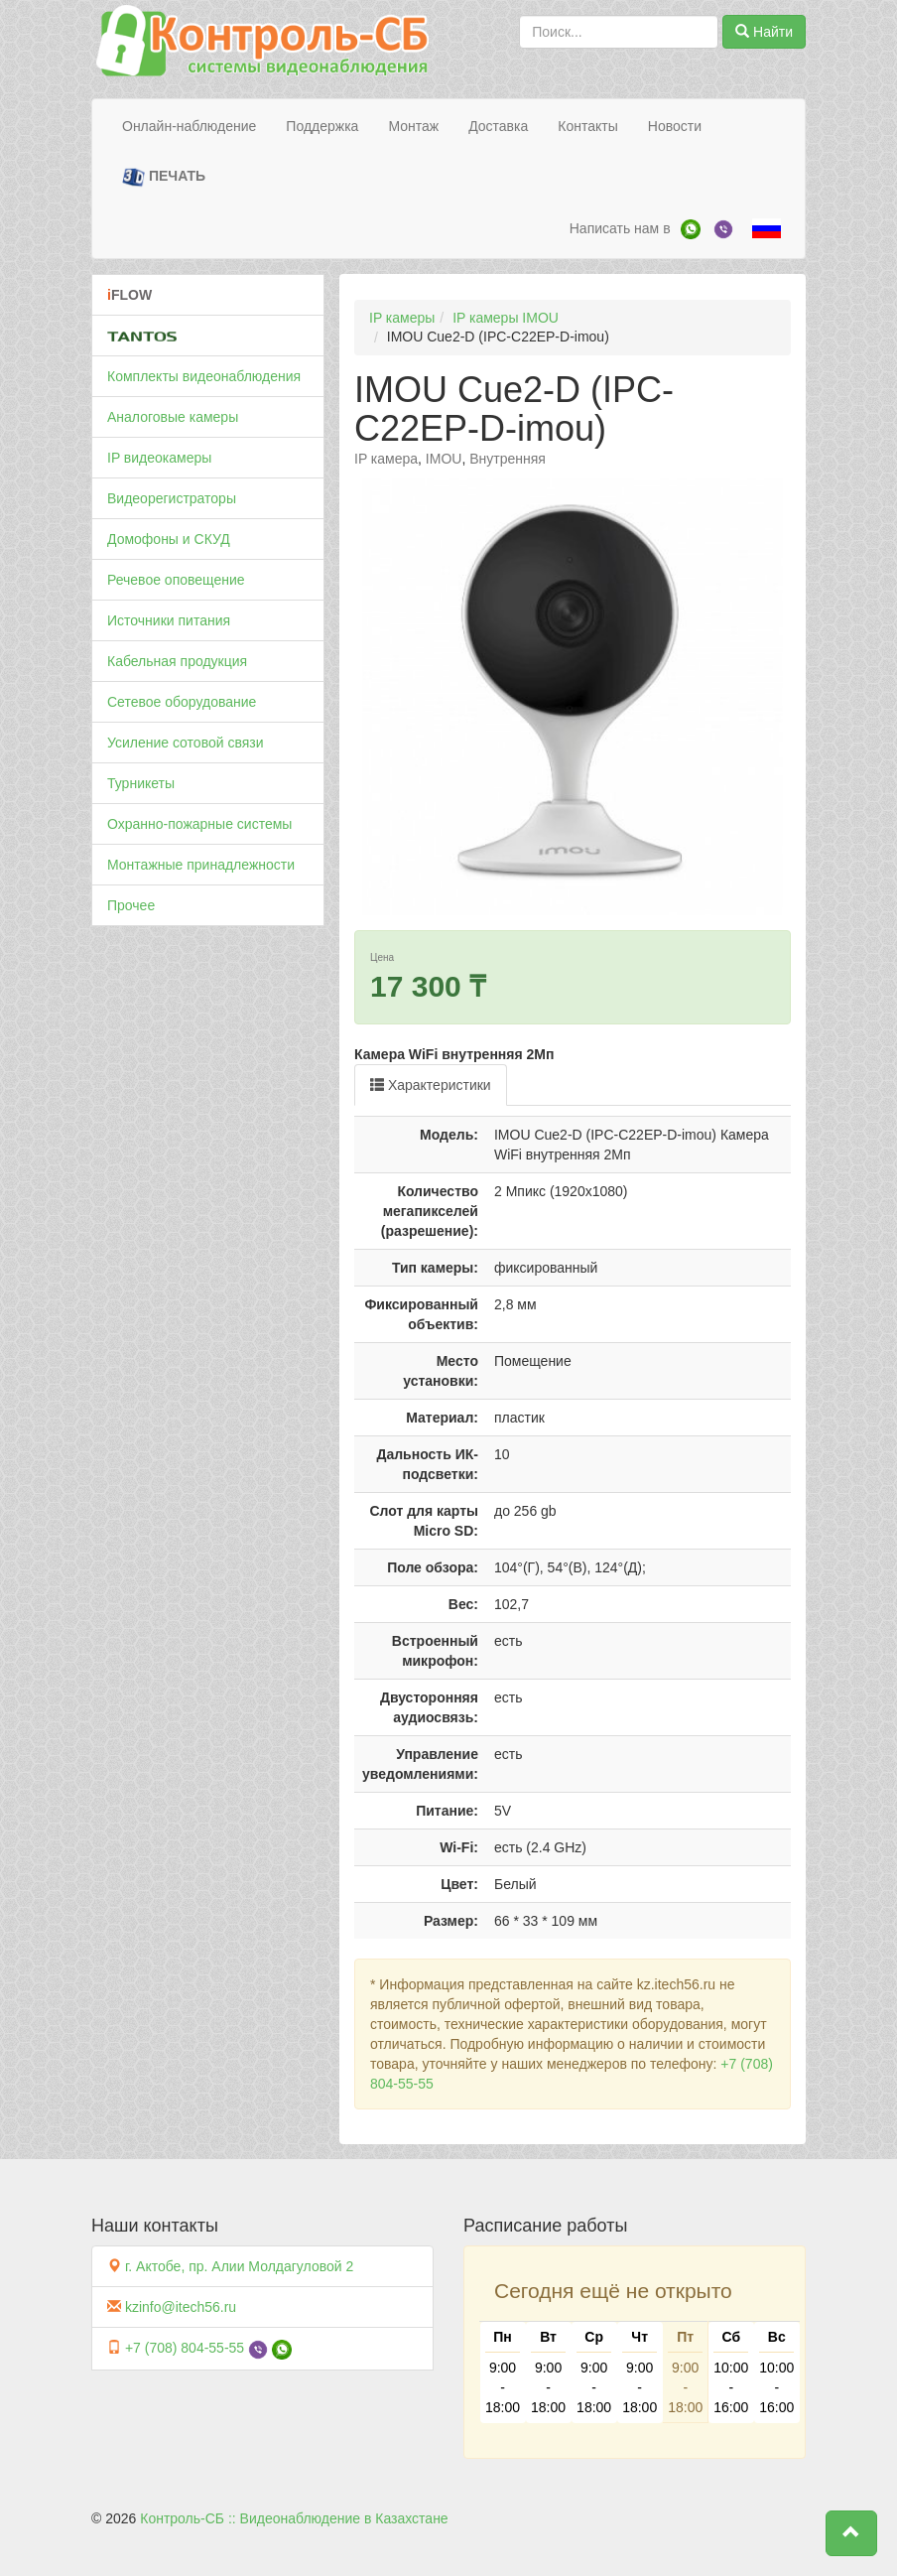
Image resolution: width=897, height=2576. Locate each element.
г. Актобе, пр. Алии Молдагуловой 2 (239, 2266)
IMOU (444, 459)
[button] (851, 2533)
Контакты (587, 126)
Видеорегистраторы (171, 498)
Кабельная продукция (177, 661)
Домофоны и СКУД (168, 539)
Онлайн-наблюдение (189, 126)
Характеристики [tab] (430, 1085)
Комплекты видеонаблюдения (204, 376)
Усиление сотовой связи (185, 742)
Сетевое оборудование (181, 702)
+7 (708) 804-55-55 (184, 2348)
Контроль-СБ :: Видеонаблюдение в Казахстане (294, 2518)
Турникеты (141, 783)
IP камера (386, 459)
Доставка (498, 126)
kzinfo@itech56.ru (180, 2307)
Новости (675, 126)
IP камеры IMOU (505, 318)
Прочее (131, 905)
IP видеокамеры (159, 458)
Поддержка (322, 126)
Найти (764, 32)
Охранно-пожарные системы (199, 824)
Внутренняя (507, 459)
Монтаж (413, 126)
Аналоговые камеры (172, 417)
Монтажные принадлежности (201, 865)
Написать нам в (620, 228)
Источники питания (168, 620)
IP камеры (402, 318)
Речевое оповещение (176, 580)
